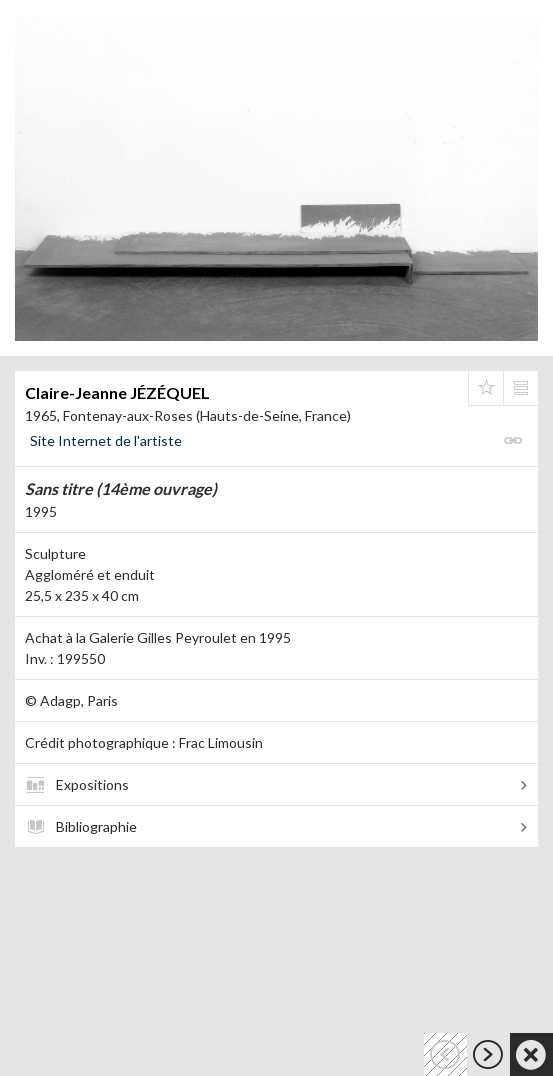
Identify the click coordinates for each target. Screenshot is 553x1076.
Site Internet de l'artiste (106, 440)
